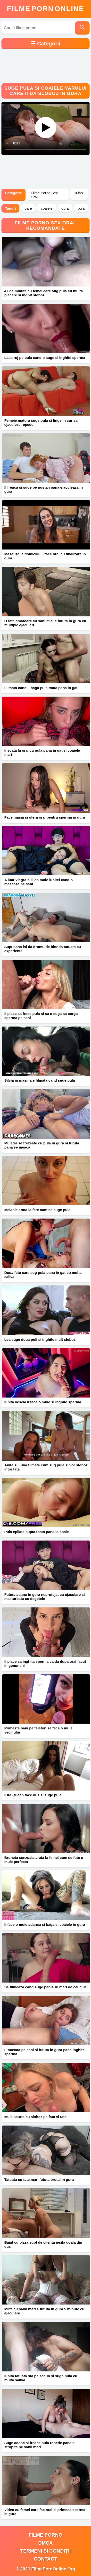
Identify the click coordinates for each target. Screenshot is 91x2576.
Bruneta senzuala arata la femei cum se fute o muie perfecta (43, 1859)
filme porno (45, 2535)
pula (81, 208)
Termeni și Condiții (45, 2551)
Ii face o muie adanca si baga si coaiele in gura (44, 1924)
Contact (45, 2559)
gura (65, 208)
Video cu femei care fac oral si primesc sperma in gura (44, 2512)
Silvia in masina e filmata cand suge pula (39, 1080)
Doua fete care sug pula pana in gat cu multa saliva (43, 1274)
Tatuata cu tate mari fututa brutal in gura (39, 2179)
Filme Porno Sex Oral (44, 195)
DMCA (45, 2543)
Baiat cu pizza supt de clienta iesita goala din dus (43, 2244)
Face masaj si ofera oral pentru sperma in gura (44, 817)
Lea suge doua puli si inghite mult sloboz (39, 1339)
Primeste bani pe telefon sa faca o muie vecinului (38, 1730)
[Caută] (82, 28)
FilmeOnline (45, 9)
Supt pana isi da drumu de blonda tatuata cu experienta (42, 949)
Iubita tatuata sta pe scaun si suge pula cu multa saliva (40, 2378)
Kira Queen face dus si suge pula (33, 1795)
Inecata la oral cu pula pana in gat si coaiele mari (42, 752)
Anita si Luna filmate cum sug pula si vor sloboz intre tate (46, 1467)
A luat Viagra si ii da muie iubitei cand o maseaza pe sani (38, 882)
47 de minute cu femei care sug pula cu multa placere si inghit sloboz (43, 293)
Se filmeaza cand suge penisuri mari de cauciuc (45, 1987)
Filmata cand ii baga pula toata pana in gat (41, 688)
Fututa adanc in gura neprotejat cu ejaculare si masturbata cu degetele (44, 1596)
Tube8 (79, 193)
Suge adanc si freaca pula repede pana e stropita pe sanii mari (39, 2445)
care (28, 208)
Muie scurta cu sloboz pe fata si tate (35, 2117)
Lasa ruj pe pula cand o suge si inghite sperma (44, 358)
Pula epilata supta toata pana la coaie (36, 1532)
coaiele (47, 208)
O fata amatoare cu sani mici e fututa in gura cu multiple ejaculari (45, 623)
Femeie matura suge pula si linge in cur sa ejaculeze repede (41, 422)
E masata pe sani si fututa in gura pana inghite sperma (44, 2052)
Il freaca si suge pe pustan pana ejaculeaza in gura (43, 489)
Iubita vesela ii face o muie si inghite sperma (42, 1402)
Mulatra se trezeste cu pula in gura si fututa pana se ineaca (41, 1145)
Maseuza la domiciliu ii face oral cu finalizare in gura (45, 556)
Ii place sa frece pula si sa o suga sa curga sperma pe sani (41, 1016)
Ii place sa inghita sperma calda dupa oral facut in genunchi (45, 1663)
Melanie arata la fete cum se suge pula (37, 1210)
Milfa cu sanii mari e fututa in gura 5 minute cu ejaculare (44, 2311)
